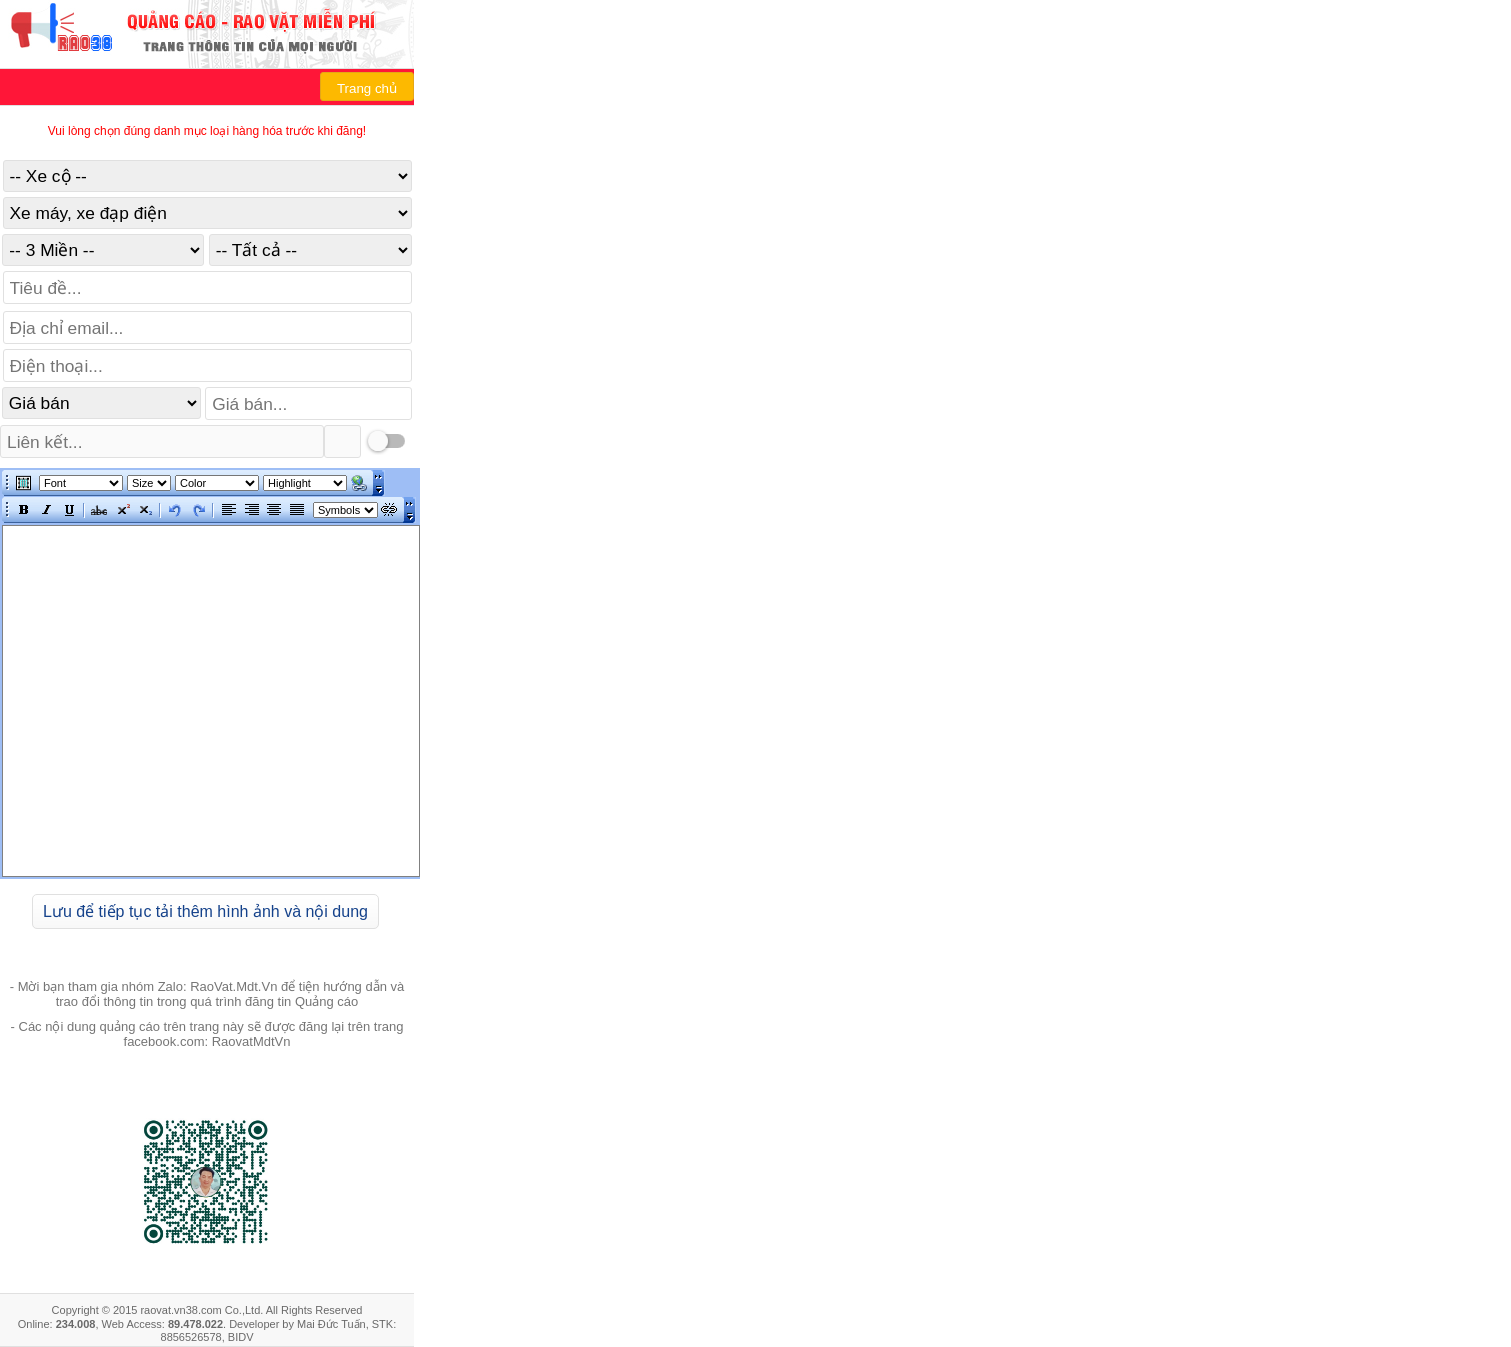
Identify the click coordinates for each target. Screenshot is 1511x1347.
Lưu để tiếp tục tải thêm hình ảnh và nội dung (205, 911)
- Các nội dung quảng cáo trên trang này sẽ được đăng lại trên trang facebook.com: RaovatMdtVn (207, 1034)
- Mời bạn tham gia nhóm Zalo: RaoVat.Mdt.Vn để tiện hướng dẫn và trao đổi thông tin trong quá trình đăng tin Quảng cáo (207, 994)
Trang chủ (367, 88)
